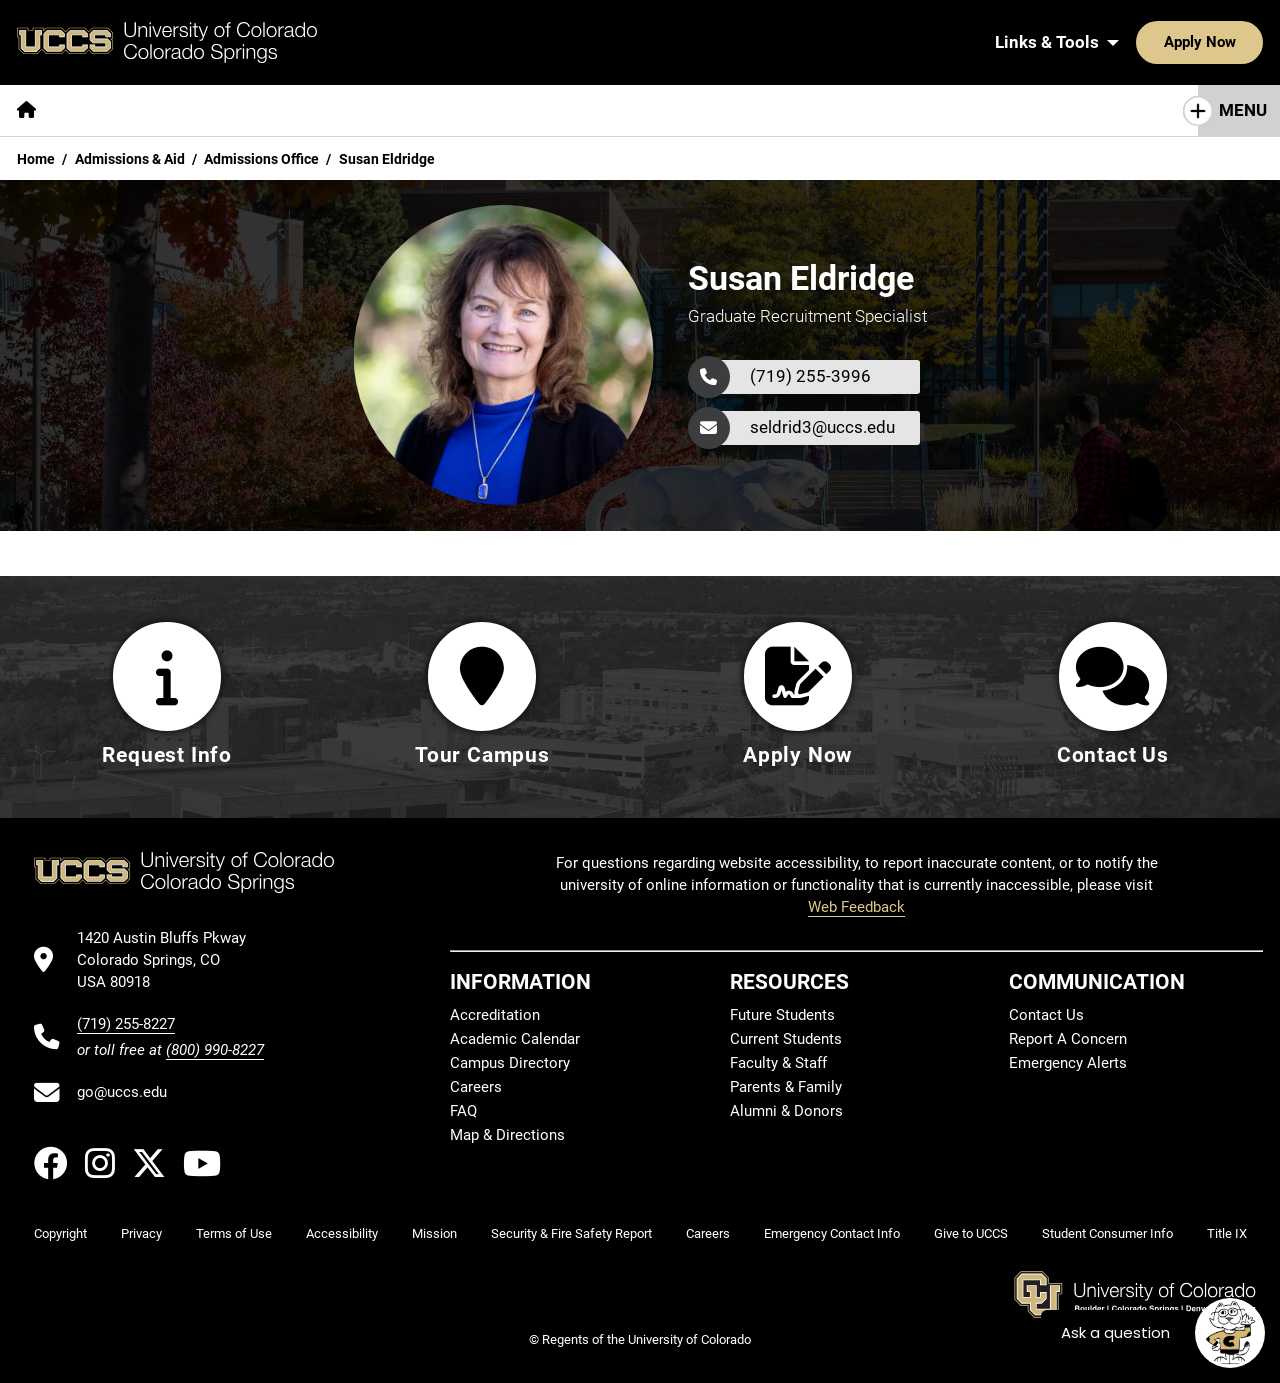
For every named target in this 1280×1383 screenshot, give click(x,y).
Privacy (141, 1233)
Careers (476, 1087)
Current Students (786, 1039)
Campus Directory (510, 1063)
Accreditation (495, 1015)
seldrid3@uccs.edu (822, 427)
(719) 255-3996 (810, 376)
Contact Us (1046, 1015)
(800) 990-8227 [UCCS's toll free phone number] (215, 1050)
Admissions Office (261, 159)
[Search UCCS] (1241, 42)
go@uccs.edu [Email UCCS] (122, 1092)
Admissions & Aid (130, 159)
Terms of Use (234, 1233)
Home (36, 159)
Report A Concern (1068, 1039)
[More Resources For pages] (760, 110)
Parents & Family (786, 1087)
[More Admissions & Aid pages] (412, 110)
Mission (434, 1233)
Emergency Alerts (1068, 1063)
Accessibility (342, 1233)
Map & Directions (507, 1135)
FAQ (463, 1111)
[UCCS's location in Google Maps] (170, 960)
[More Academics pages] (237, 110)
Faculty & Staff (778, 1063)
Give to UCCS (971, 1233)
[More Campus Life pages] (593, 110)
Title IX (1227, 1233)
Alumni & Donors (786, 1111)
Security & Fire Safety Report (571, 1233)
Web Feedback (856, 907)
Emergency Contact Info (832, 1233)
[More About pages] (108, 110)
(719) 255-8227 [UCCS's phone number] (126, 1024)
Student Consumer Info (1107, 1233)
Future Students (782, 1015)
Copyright (60, 1233)
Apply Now (1138, 42)
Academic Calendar (515, 1039)
